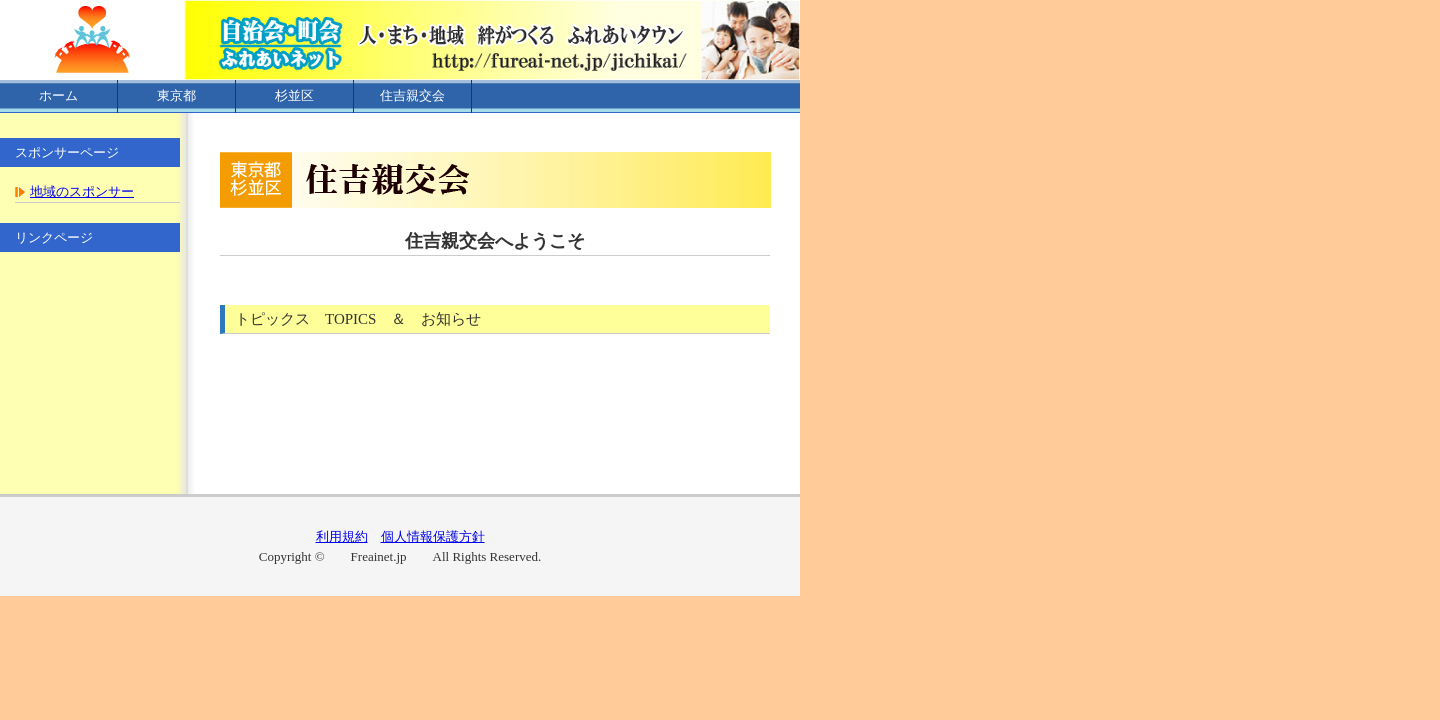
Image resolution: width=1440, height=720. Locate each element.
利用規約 (342, 536)
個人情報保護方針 (433, 536)
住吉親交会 (412, 95)
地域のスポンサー (82, 191)
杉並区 (294, 95)
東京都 (176, 95)
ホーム (58, 95)
